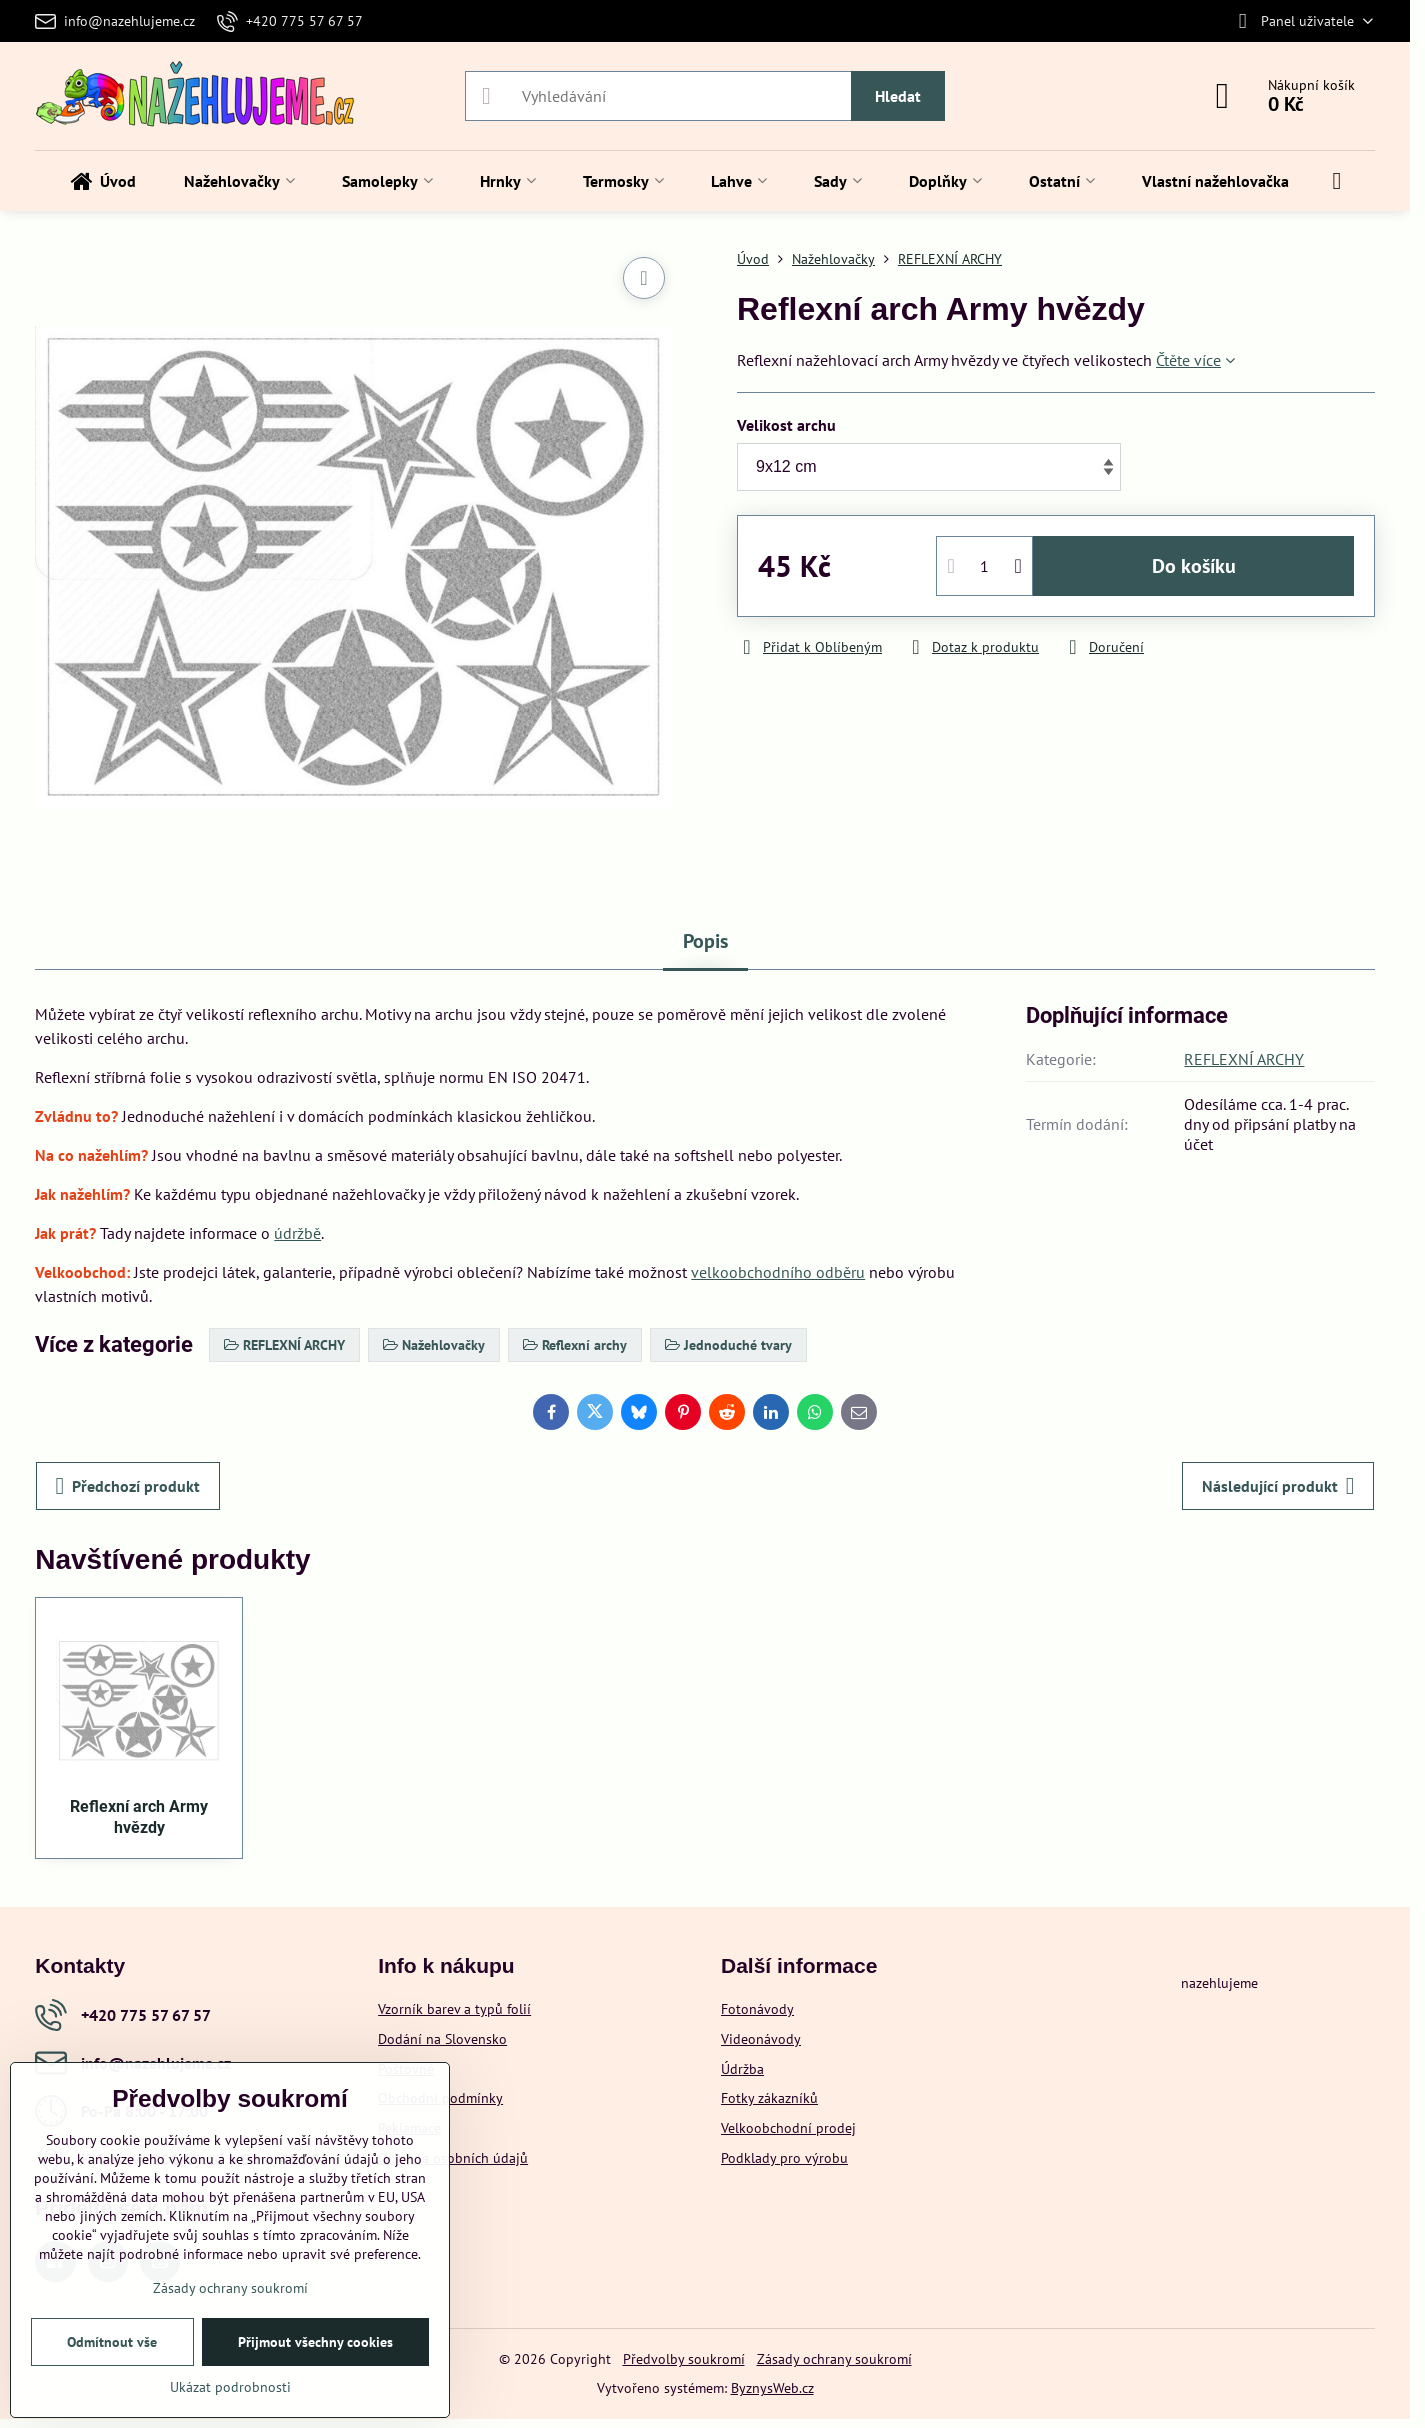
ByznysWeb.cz (772, 2388)
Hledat (898, 96)
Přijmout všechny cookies (315, 2342)
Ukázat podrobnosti (230, 2387)
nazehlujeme (1219, 1983)
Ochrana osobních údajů (453, 2158)
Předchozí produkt (128, 1486)
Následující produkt (1278, 1486)
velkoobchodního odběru (778, 1272)
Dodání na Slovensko (442, 2039)
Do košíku (1194, 566)
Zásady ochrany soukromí (834, 2359)
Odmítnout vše (112, 2342)
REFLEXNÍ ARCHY (1244, 1059)
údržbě (297, 1233)
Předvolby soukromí (684, 2359)
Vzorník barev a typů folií (454, 2009)
